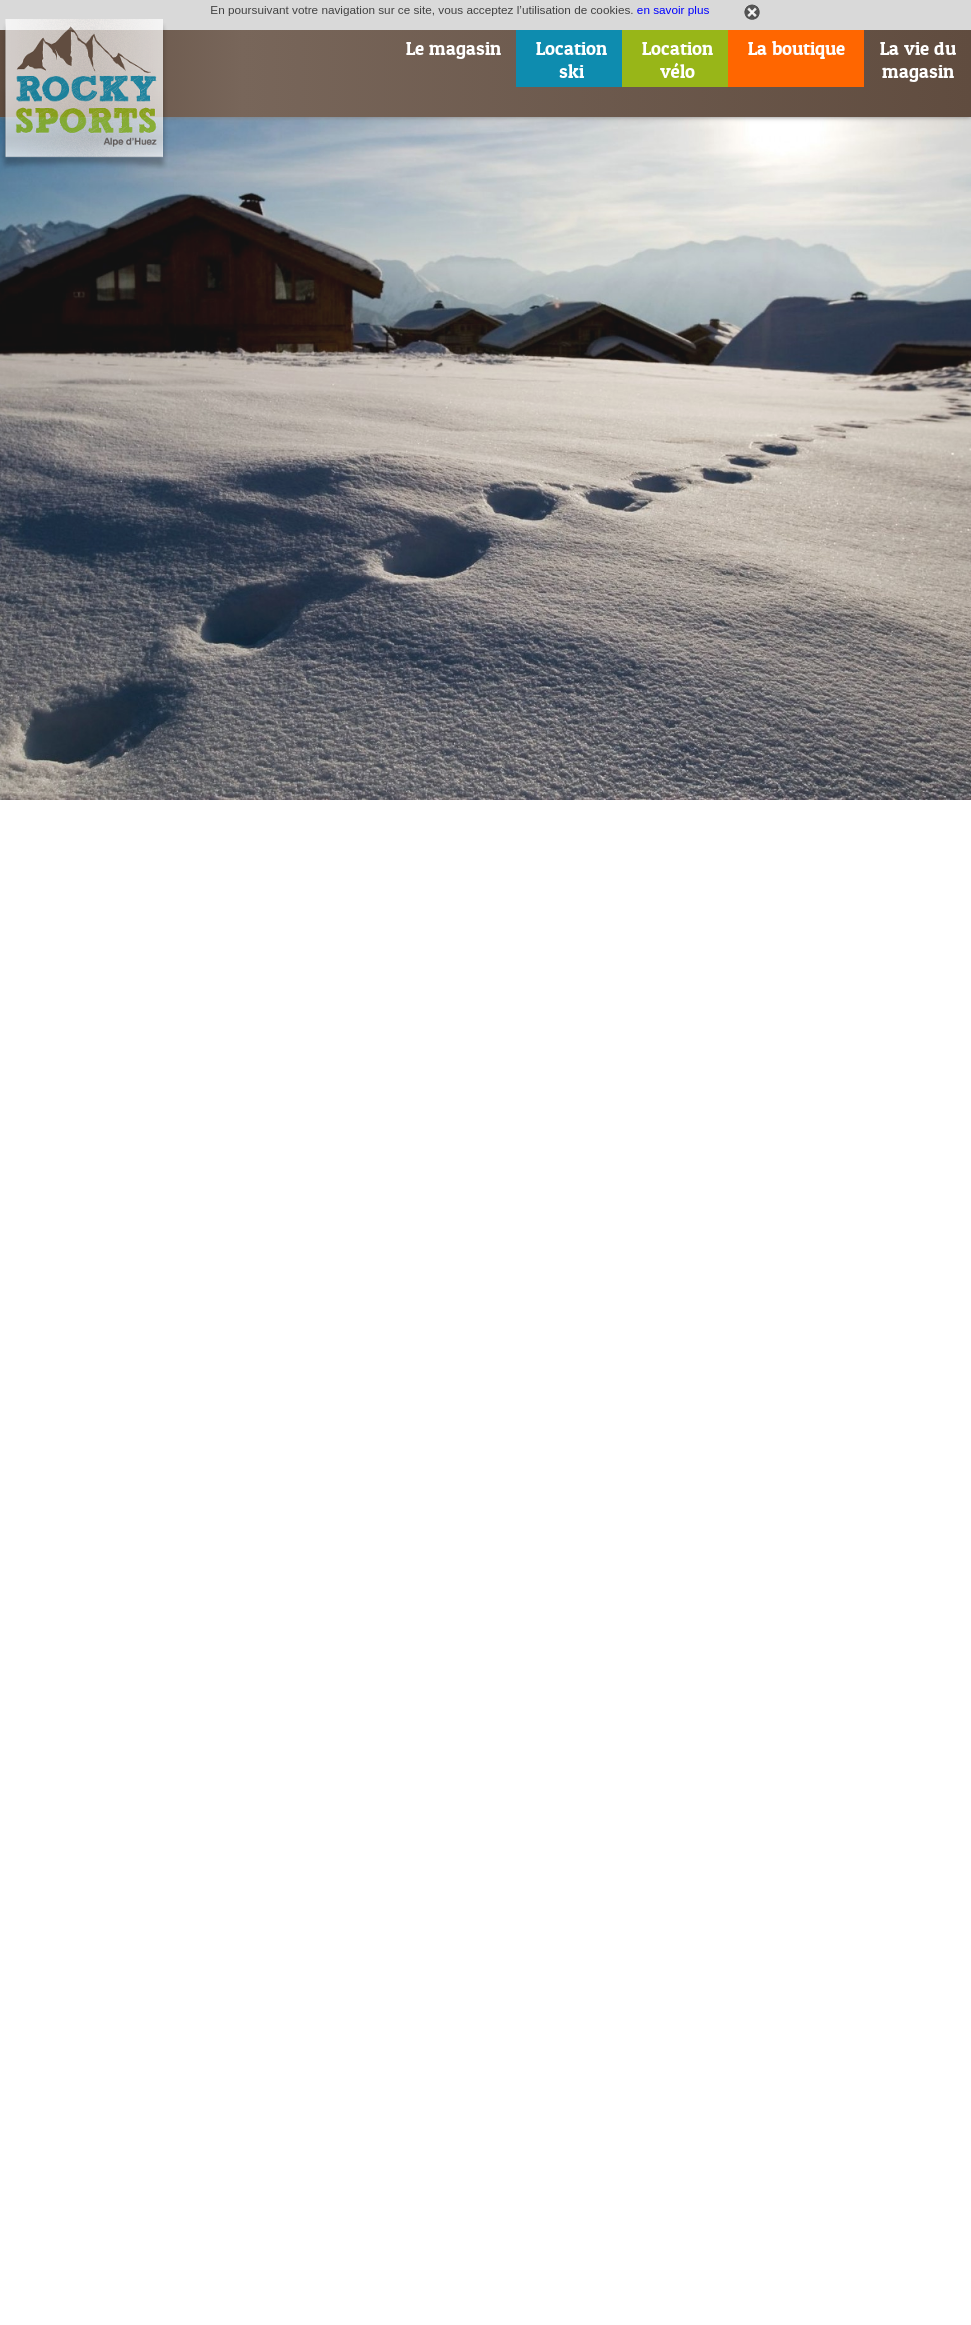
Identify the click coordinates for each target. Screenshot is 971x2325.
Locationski (571, 60)
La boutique (796, 48)
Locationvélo (677, 60)
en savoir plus (673, 9)
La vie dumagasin (918, 60)
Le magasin (453, 48)
